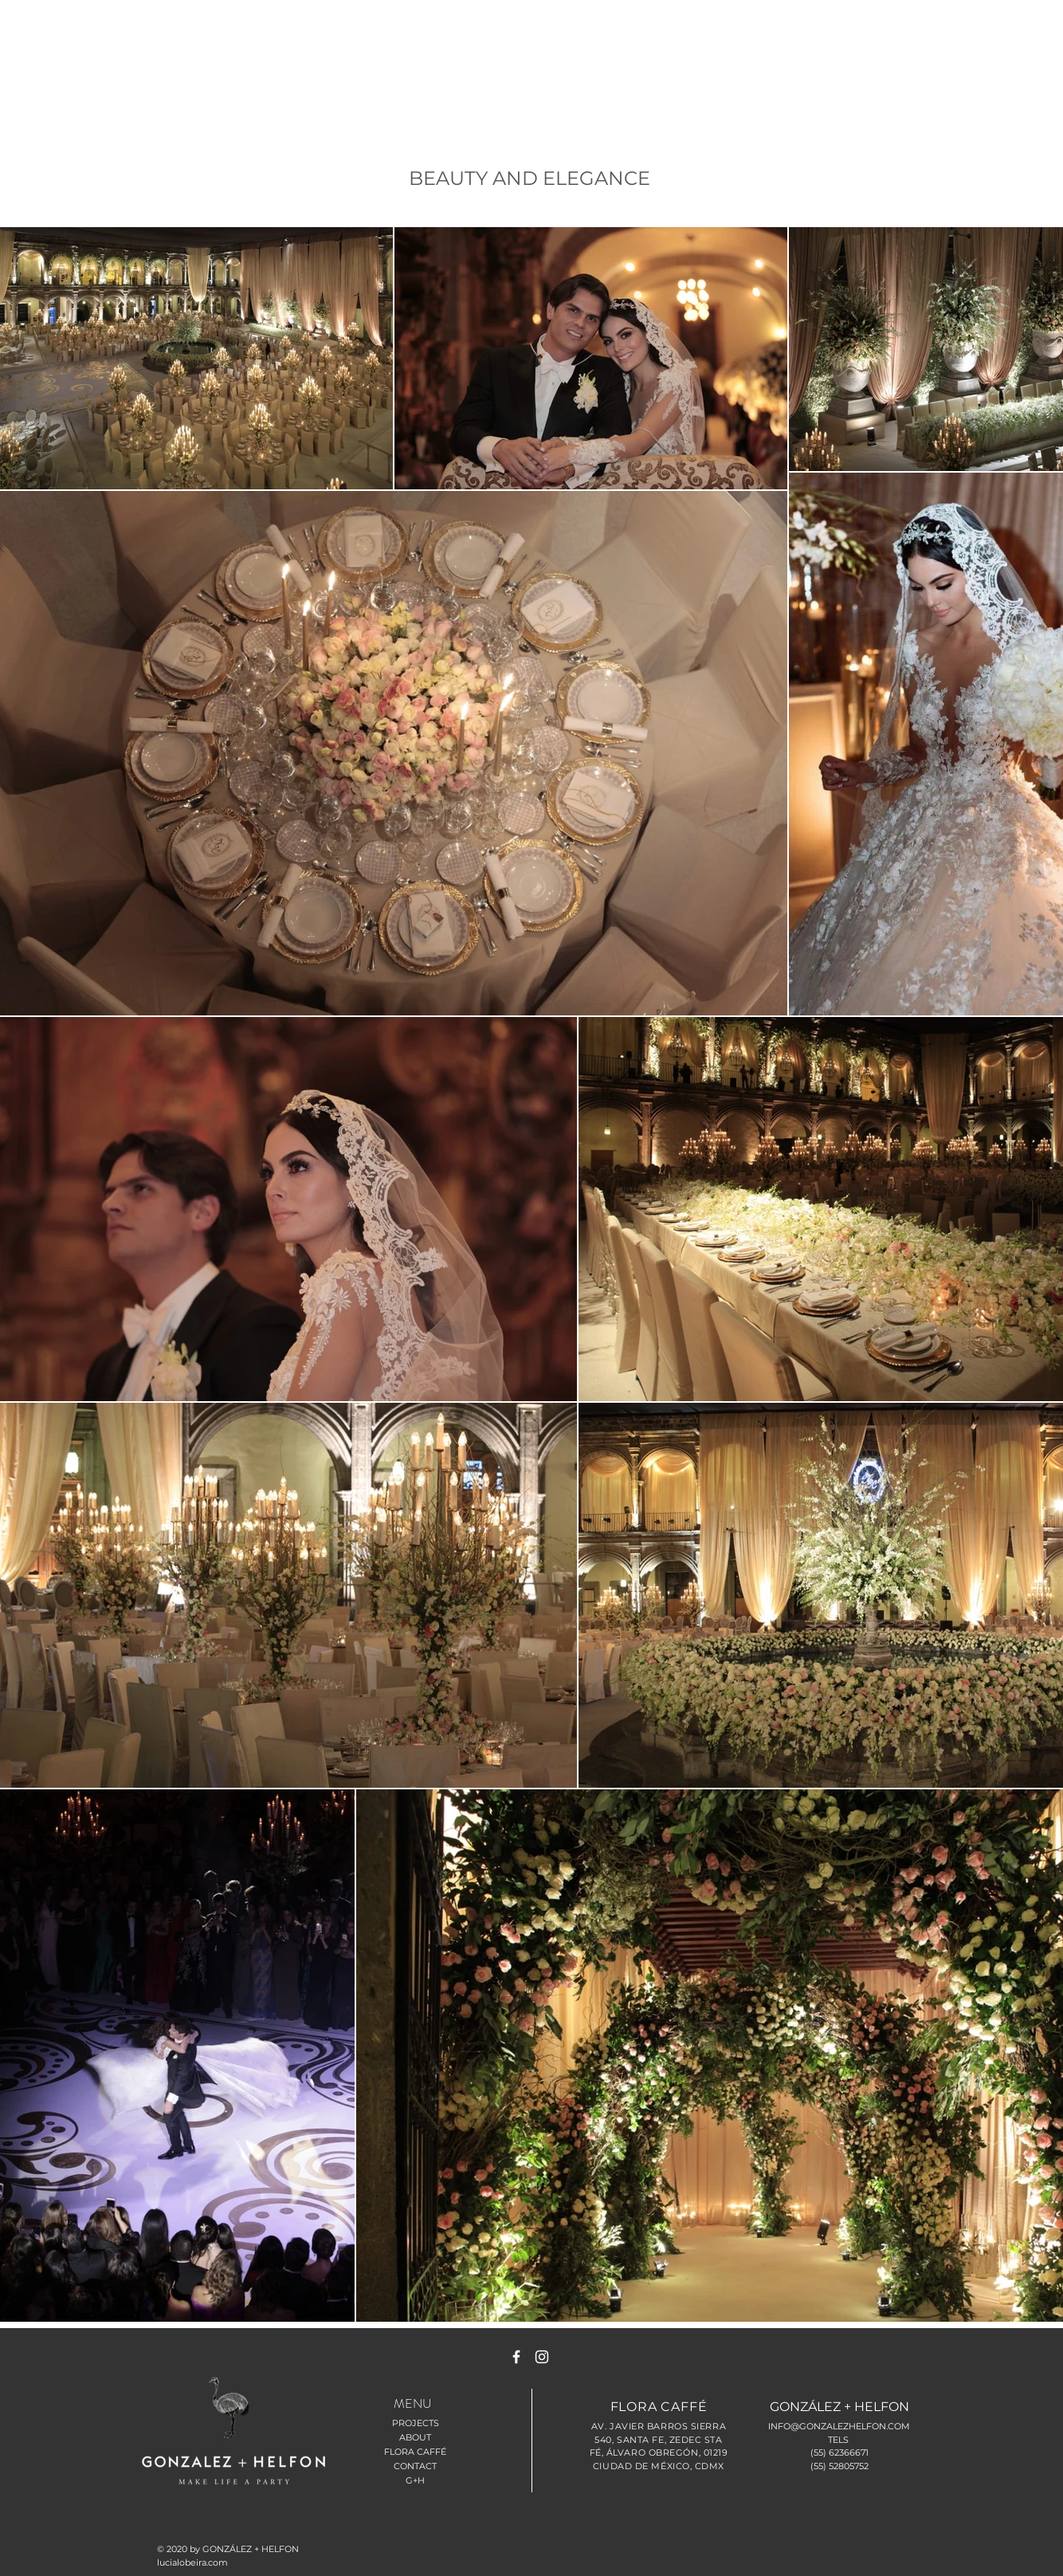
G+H (415, 2480)
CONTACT (415, 2466)
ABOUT (415, 2437)
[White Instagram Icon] (542, 2357)
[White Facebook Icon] (516, 2357)
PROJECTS (415, 2423)
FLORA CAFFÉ (415, 2451)
